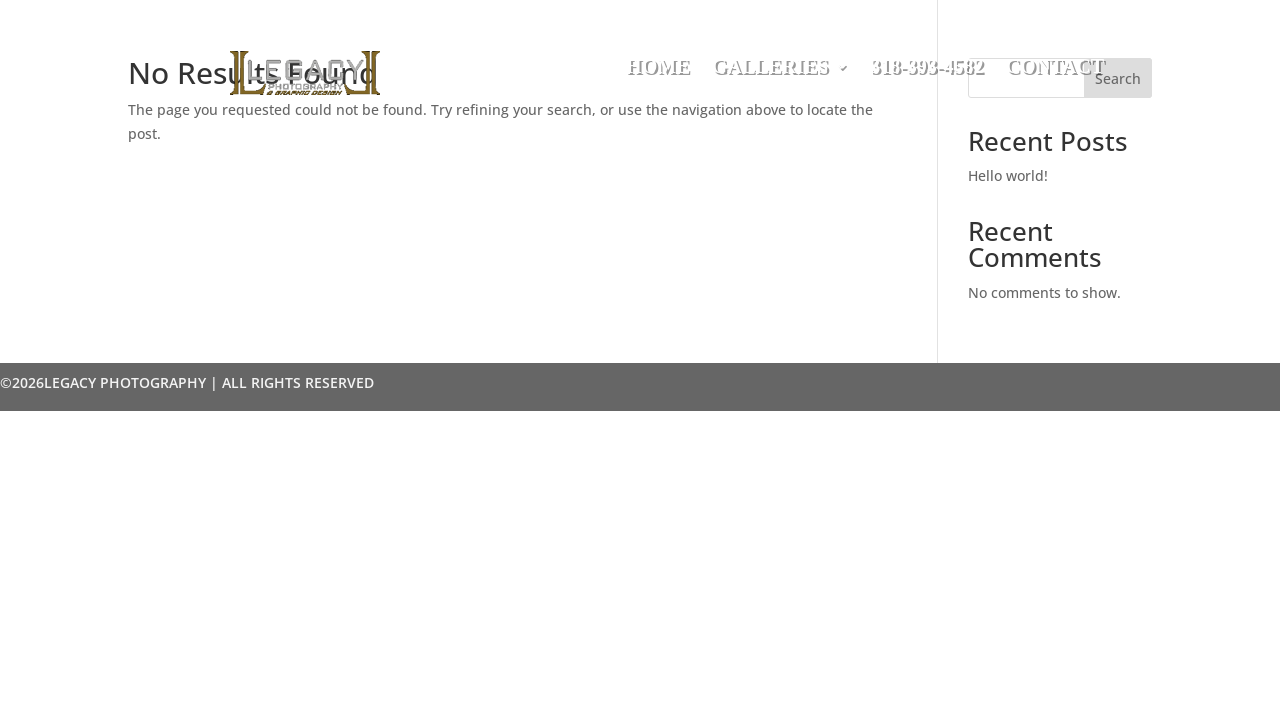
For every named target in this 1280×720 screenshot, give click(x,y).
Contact (1054, 68)
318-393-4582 (926, 68)
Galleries (769, 68)
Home (657, 68)
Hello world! (1008, 175)
